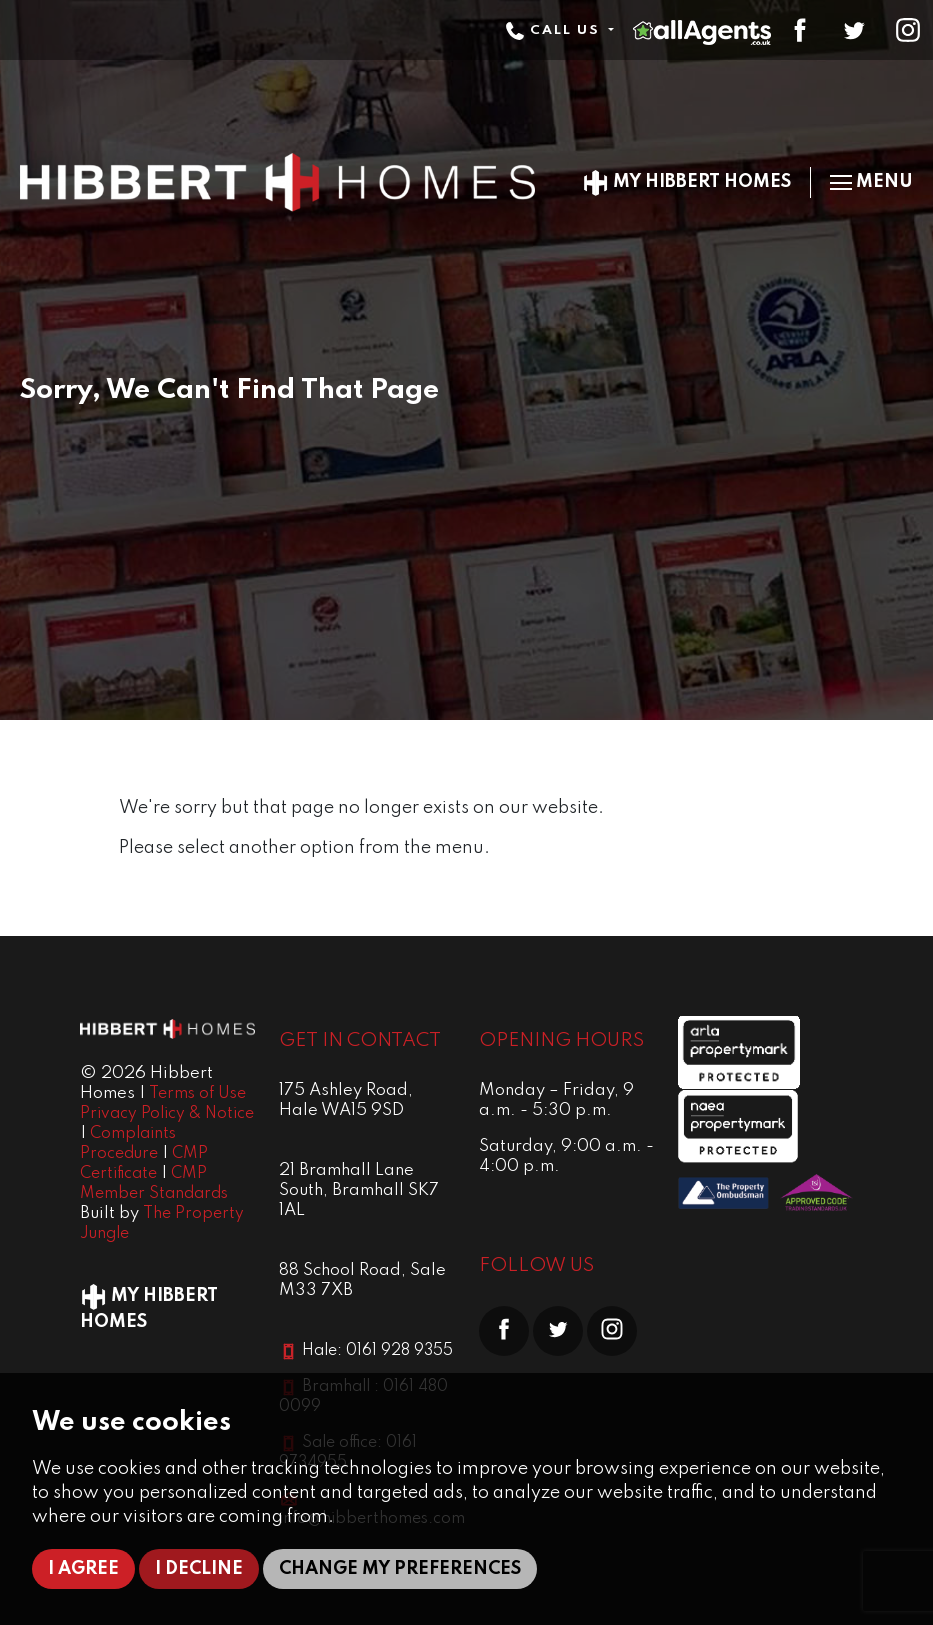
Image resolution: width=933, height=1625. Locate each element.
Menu (871, 182)
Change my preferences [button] (400, 1569)
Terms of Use (197, 1094)
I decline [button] (199, 1569)
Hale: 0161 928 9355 (377, 1351)
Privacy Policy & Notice (167, 1114)
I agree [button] (83, 1569)
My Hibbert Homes (686, 182)
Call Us (555, 30)
